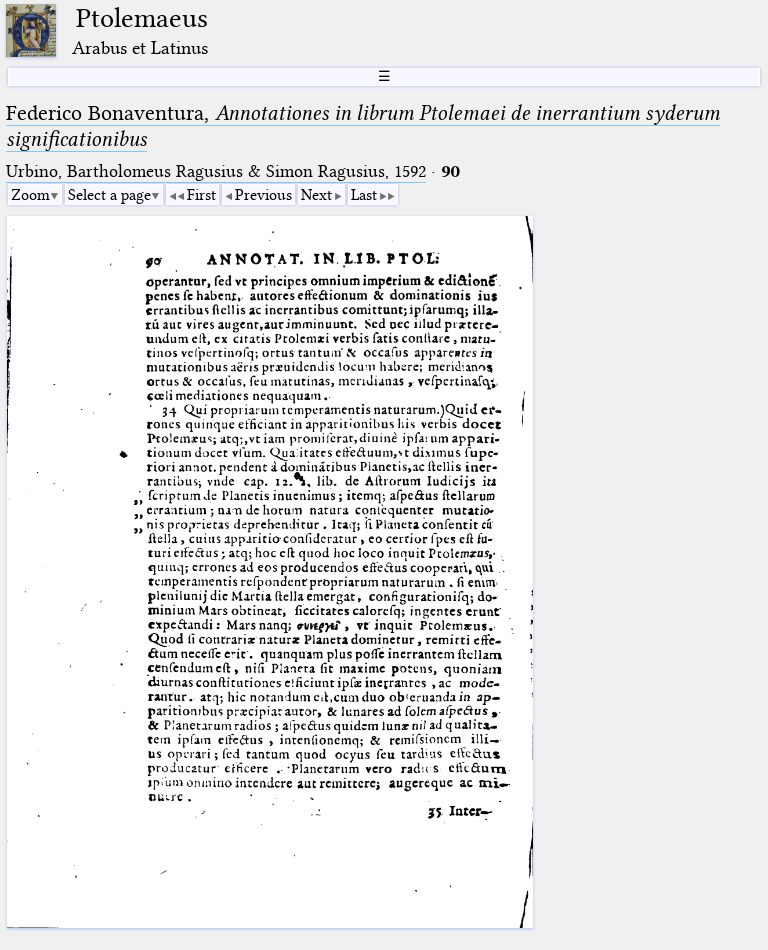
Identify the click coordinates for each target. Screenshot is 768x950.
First (201, 195)
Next (316, 195)
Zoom (30, 195)
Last (364, 195)
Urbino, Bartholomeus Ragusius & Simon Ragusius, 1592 (216, 171)
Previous (263, 195)
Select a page (109, 195)
